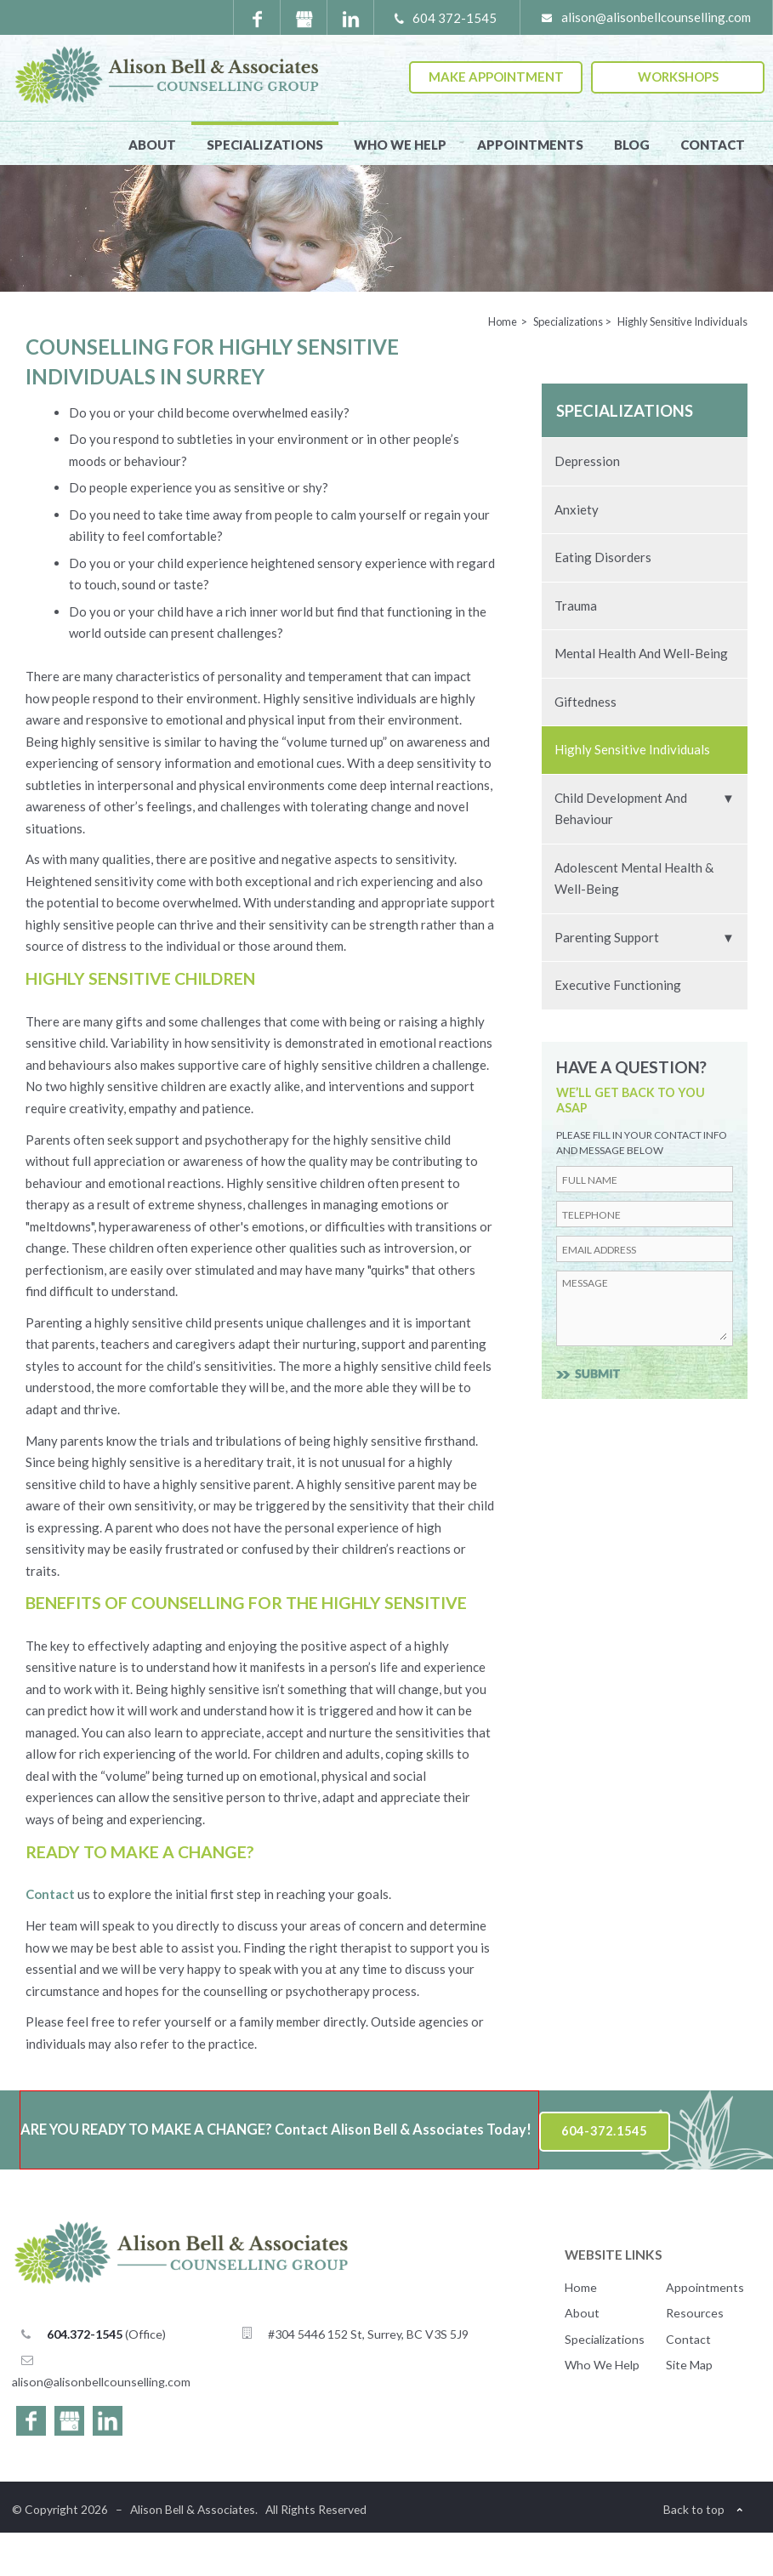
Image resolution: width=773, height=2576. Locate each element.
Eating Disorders (602, 600)
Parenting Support (606, 980)
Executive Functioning (617, 1028)
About (152, 144)
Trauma (575, 649)
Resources (695, 2356)
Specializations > (572, 365)
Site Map (689, 2408)
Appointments (530, 144)
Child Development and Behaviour (620, 852)
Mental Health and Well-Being (641, 696)
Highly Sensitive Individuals (632, 792)
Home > (508, 365)
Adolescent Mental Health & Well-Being (633, 922)
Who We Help (400, 144)
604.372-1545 (84, 2377)
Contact (712, 144)
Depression (587, 504)
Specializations (265, 144)
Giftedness (585, 745)
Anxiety (576, 552)
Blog (632, 144)
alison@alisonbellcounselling (101, 2425)
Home (581, 2330)
